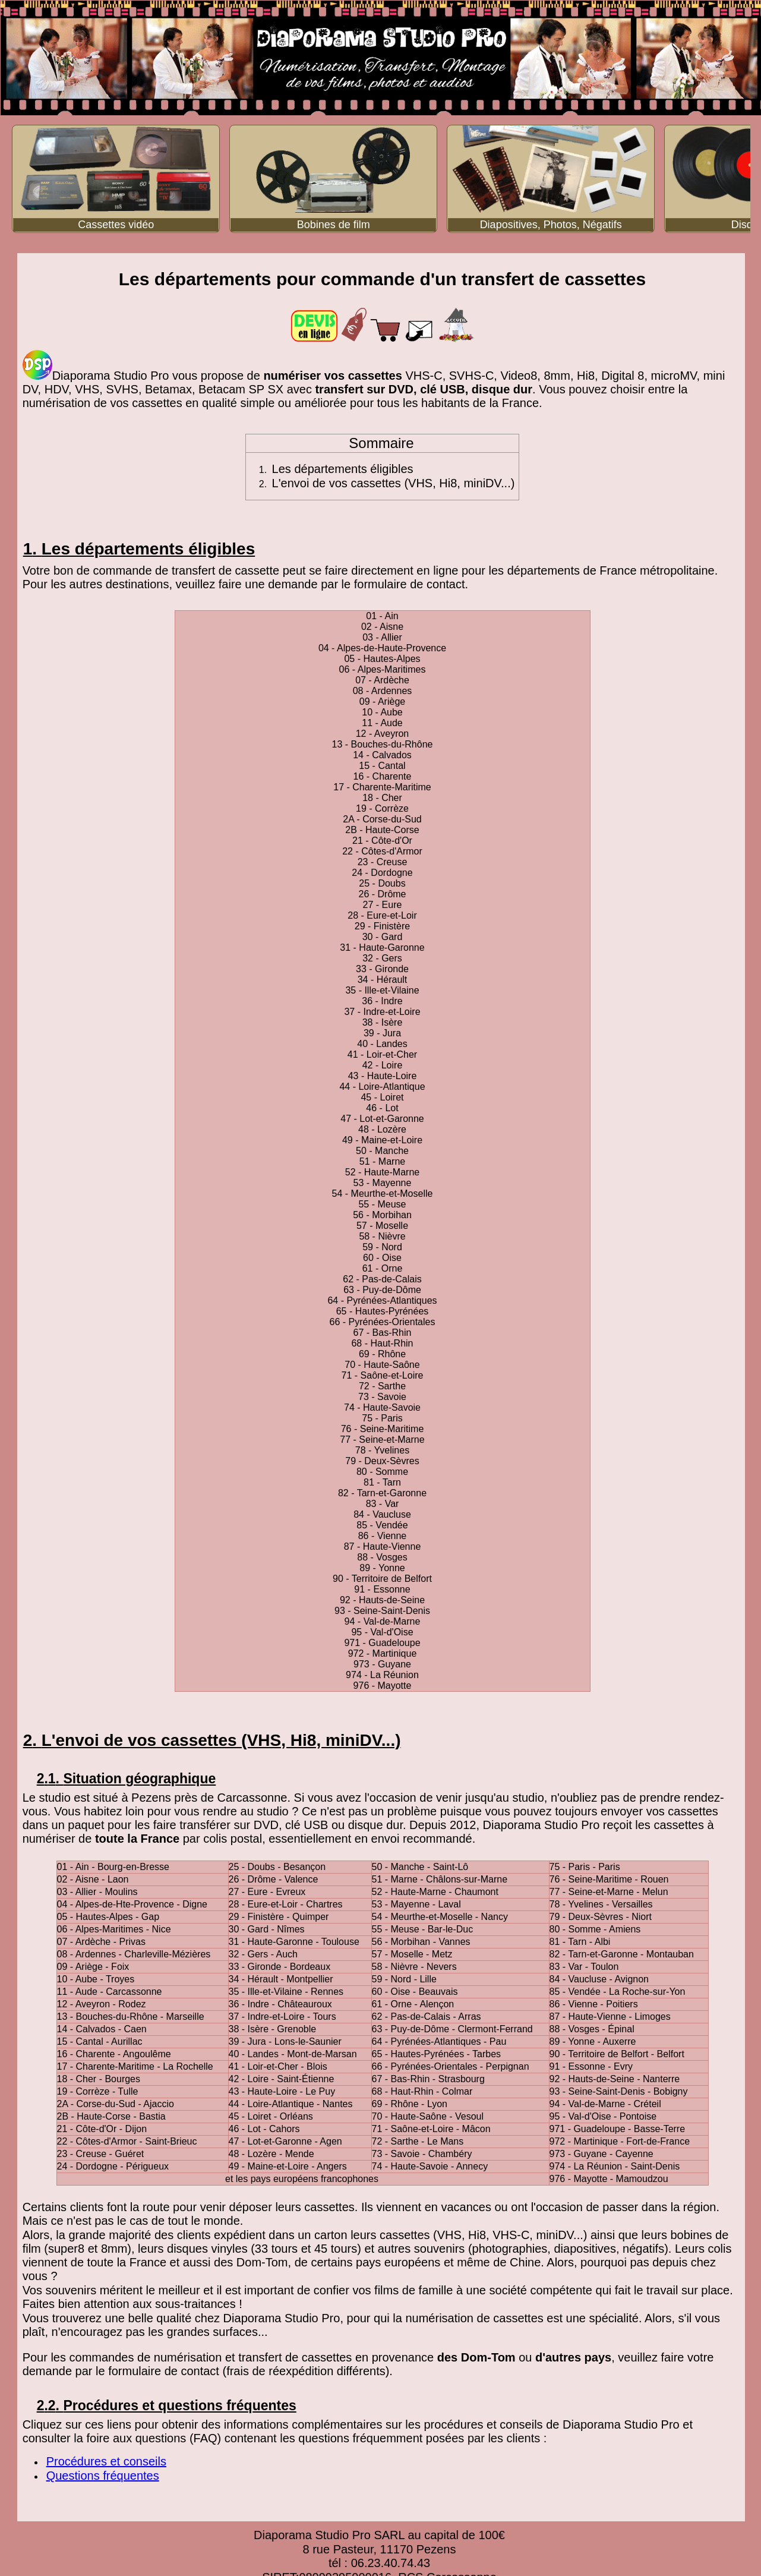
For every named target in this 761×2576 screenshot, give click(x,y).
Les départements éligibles (342, 468)
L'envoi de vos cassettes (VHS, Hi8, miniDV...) (393, 483)
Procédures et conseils (106, 2461)
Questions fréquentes (102, 2475)
